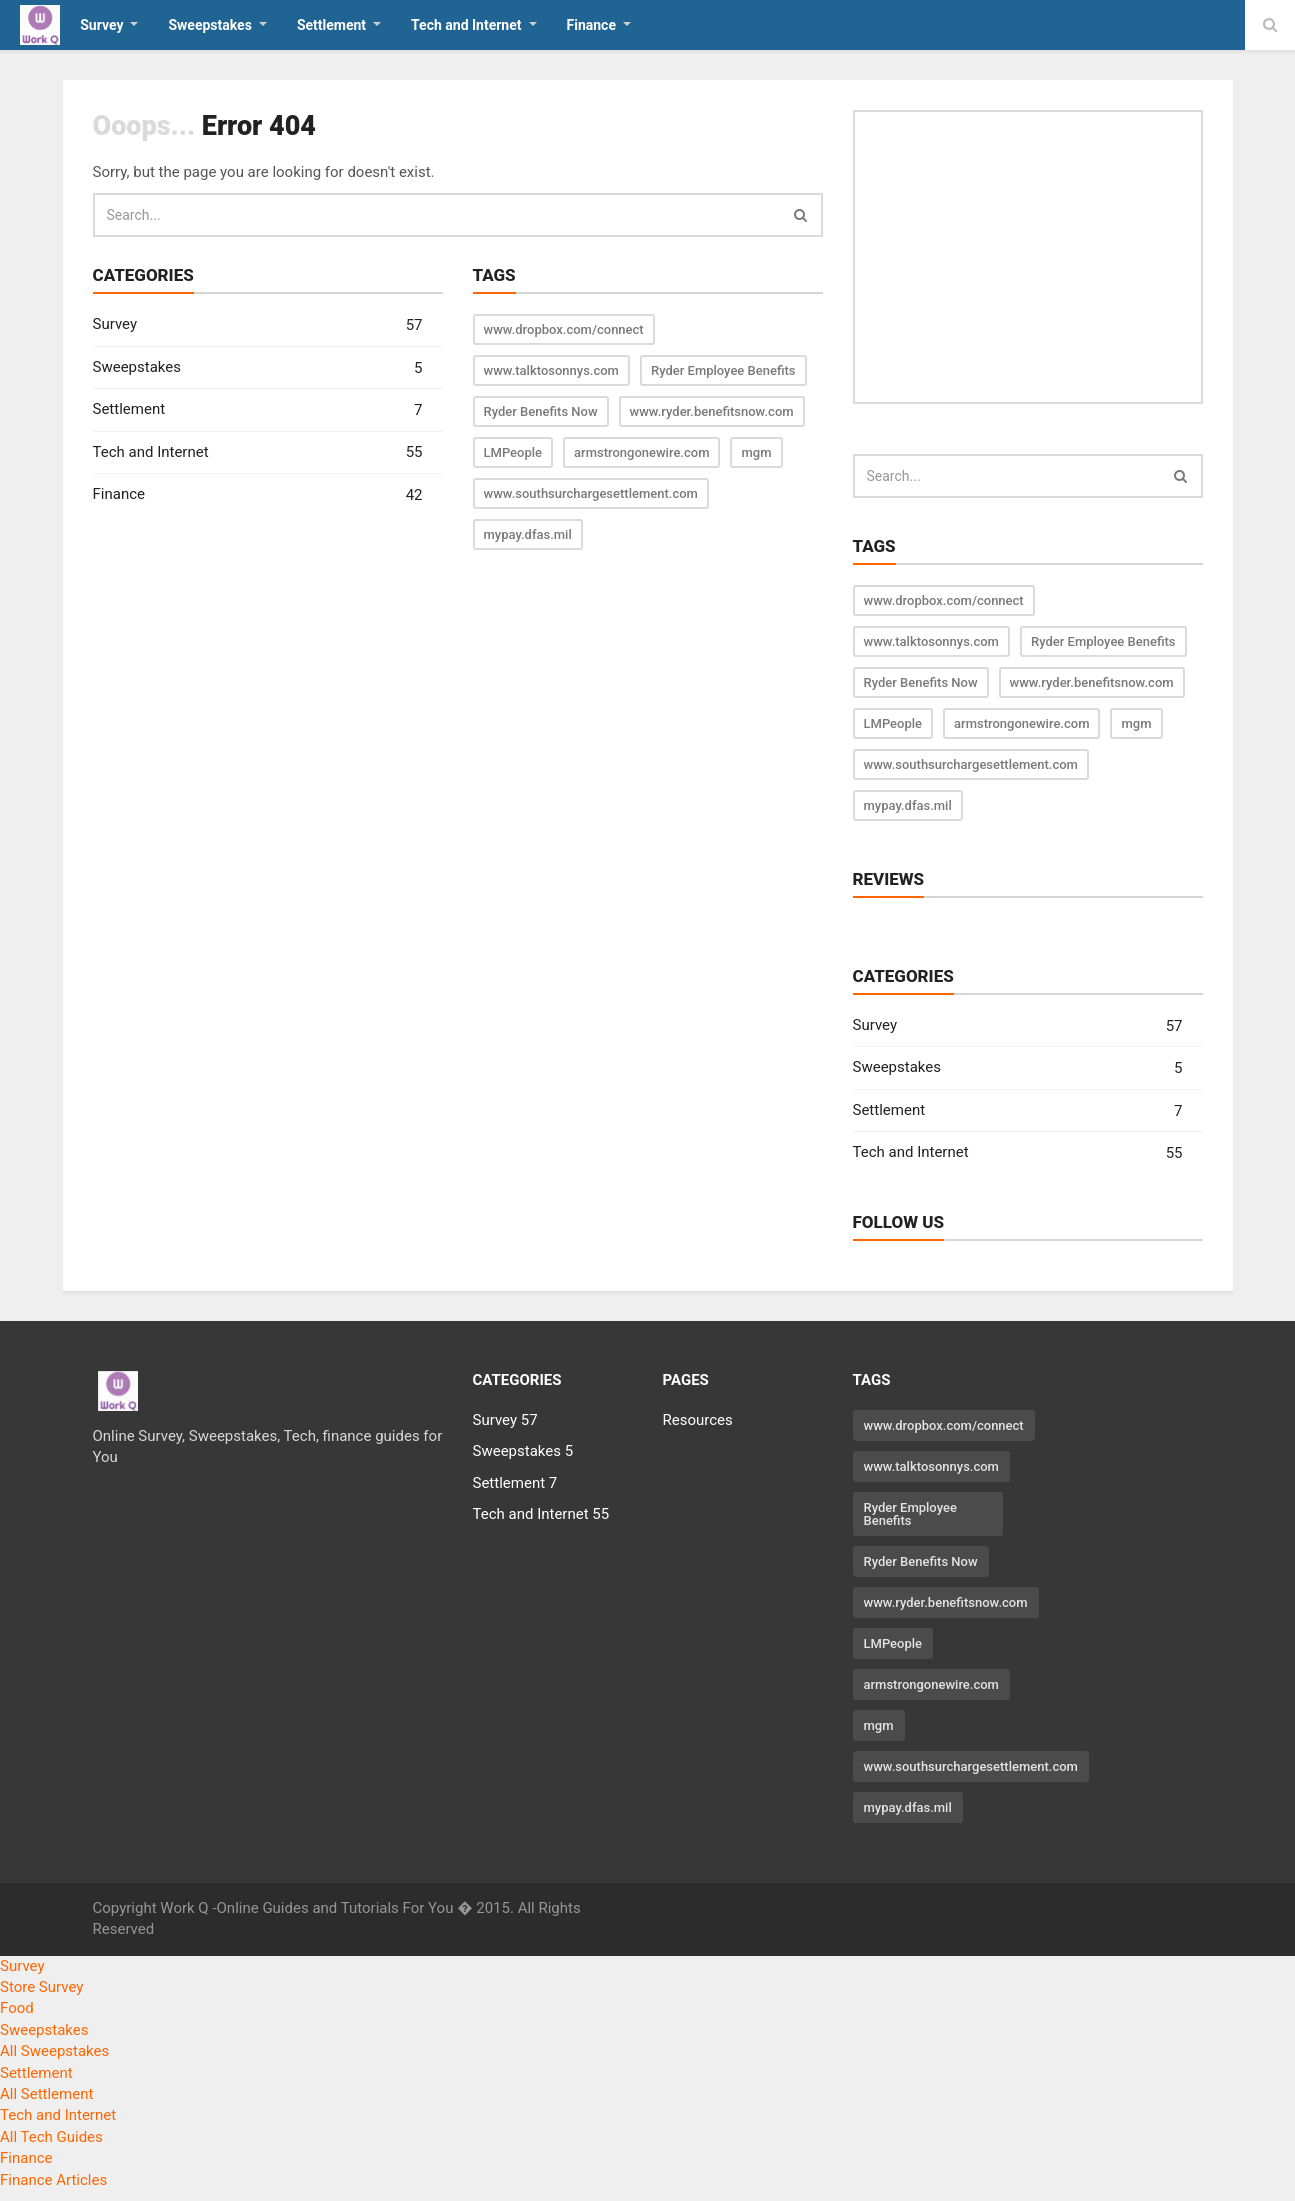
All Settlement (46, 2094)
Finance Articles (53, 2180)
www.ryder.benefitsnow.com (712, 411)
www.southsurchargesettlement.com (591, 493)
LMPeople (513, 452)
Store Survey (41, 1987)
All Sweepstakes (54, 2051)
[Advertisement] (1028, 257)
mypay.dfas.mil (528, 534)
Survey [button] (101, 25)
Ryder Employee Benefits (723, 370)
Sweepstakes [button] (209, 25)
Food (17, 2008)
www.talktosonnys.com (551, 370)
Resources (698, 1420)
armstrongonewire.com (641, 452)
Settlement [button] (331, 25)
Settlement (258, 410)
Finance (258, 495)
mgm (756, 452)
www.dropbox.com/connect (564, 329)
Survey (258, 325)
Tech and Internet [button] (466, 25)
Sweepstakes (258, 368)
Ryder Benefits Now (541, 411)
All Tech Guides (51, 2137)
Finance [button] (591, 25)
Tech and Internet (258, 452)
